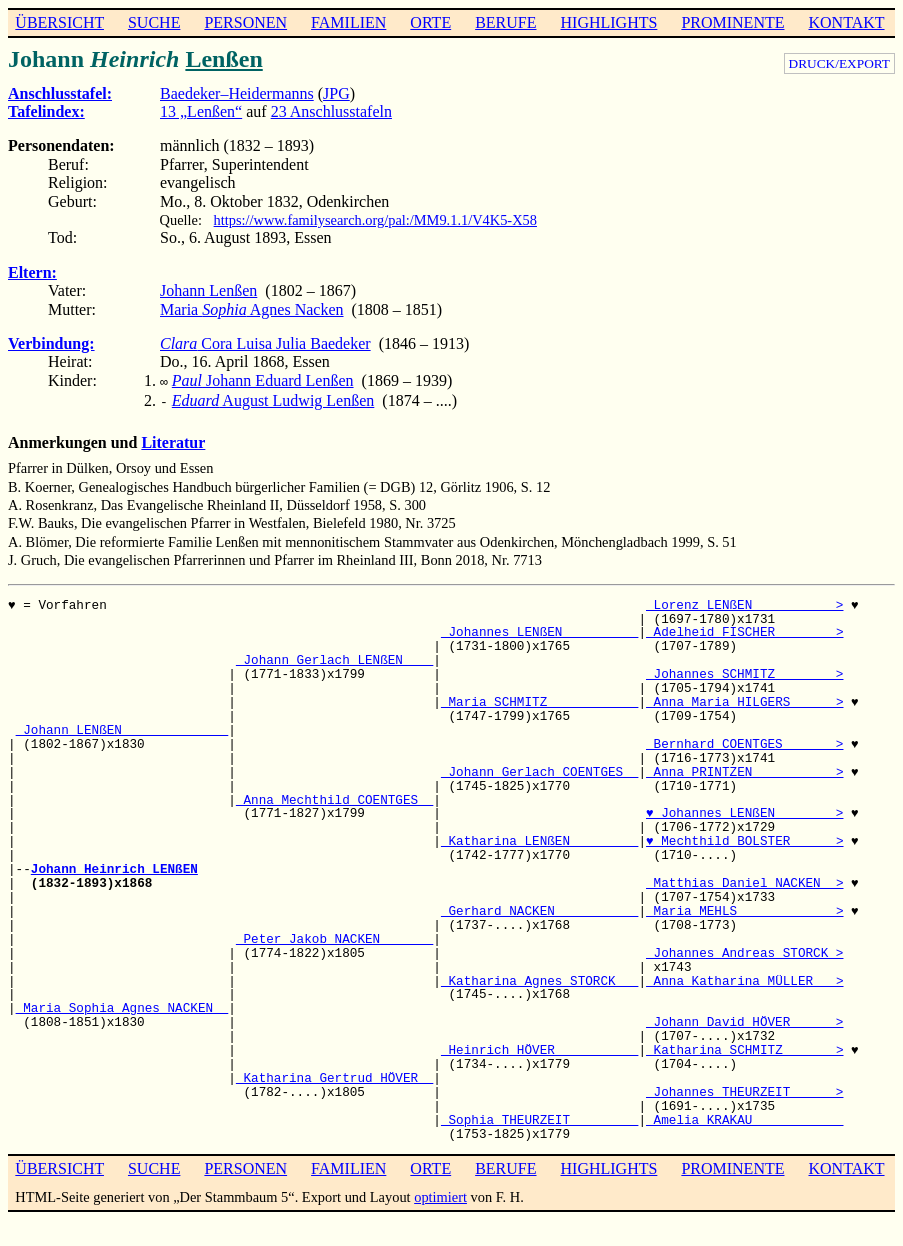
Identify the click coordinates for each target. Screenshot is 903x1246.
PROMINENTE (732, 22)
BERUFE (505, 22)
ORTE (430, 22)
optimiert (440, 1193)
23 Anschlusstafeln (331, 111)
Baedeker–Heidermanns (237, 93)
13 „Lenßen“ (201, 111)
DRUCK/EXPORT (839, 63)
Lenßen (223, 59)
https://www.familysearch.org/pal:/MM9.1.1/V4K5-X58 (375, 220)
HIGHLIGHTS (609, 22)
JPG (336, 93)
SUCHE (154, 22)
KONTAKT (846, 22)
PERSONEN (245, 22)
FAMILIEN (348, 22)
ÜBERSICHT (59, 22)
